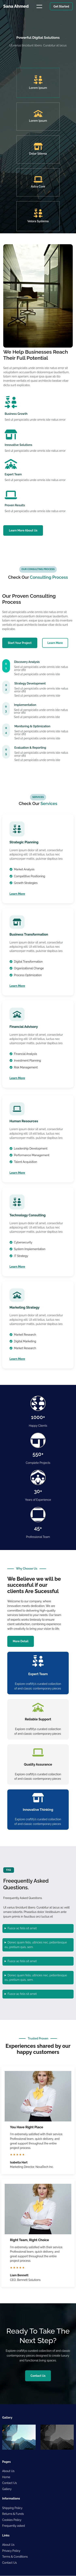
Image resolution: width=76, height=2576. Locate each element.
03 (6, 709)
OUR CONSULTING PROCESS (38, 569)
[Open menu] (39, 6)
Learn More (55, 643)
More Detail (21, 1641)
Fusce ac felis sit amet (22, 1928)
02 (6, 687)
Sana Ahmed (16, 6)
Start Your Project (20, 643)
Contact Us (37, 2375)
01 (6, 666)
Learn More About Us (23, 530)
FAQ (8, 1870)
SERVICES (38, 797)
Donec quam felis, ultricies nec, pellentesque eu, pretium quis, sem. (35, 1945)
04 (6, 730)
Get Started (61, 6)
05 (6, 752)
